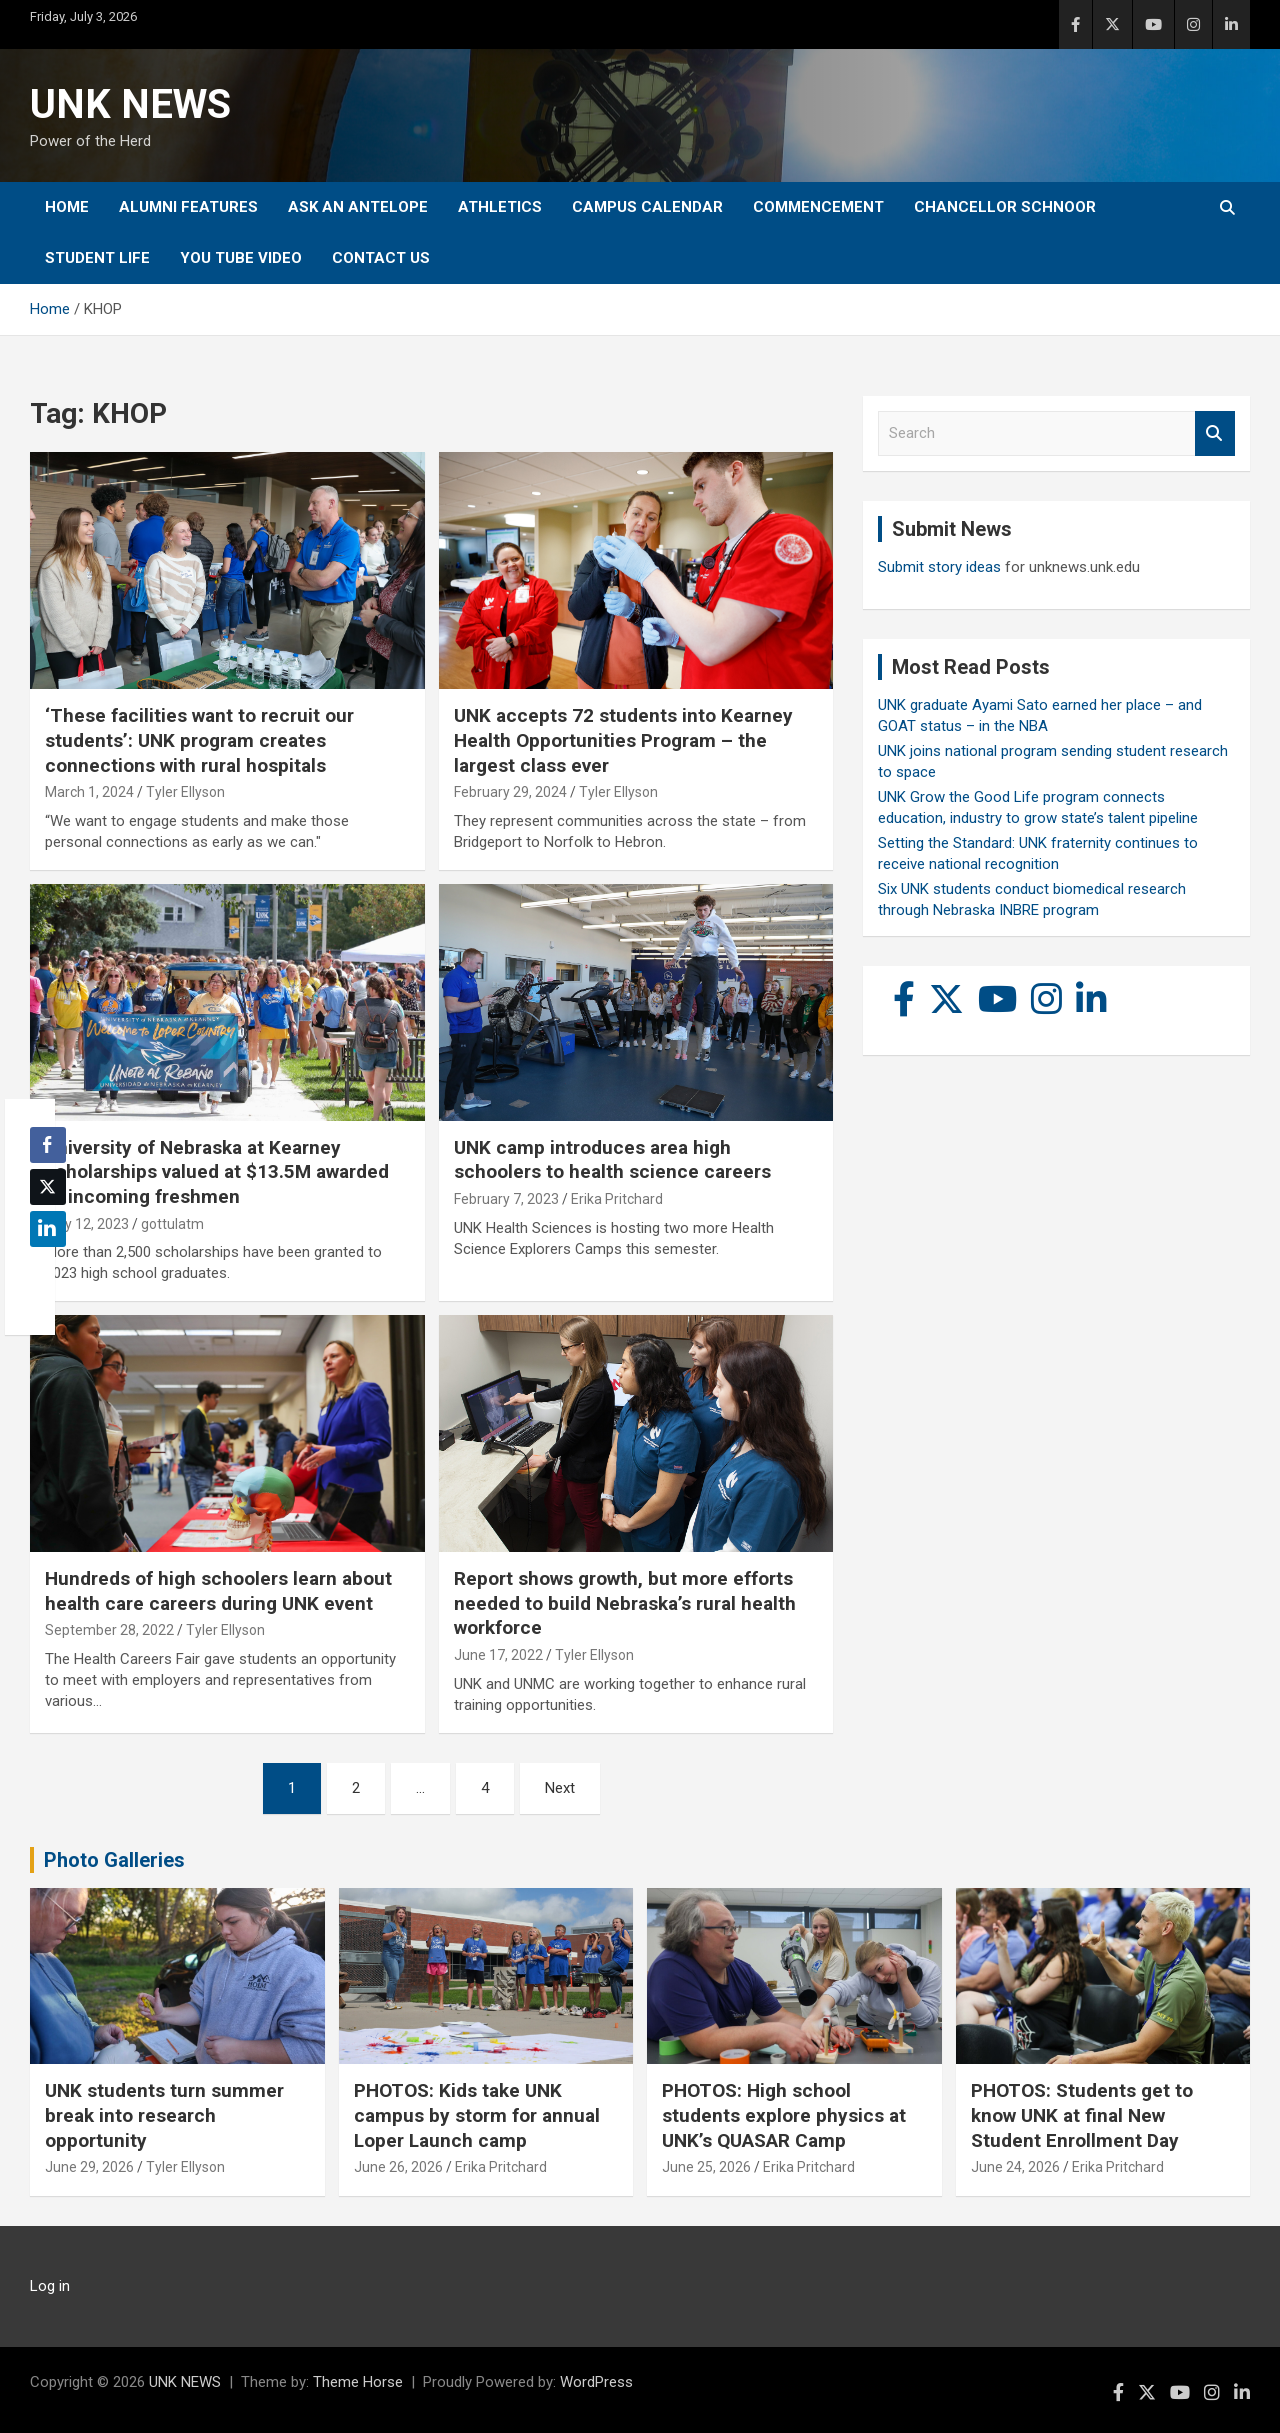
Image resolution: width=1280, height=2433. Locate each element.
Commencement (818, 207)
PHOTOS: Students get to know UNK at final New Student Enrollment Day (1082, 2115)
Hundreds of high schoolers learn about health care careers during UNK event (218, 1591)
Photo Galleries (114, 1860)
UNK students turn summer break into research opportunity (164, 2115)
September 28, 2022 (109, 1630)
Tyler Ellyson (185, 792)
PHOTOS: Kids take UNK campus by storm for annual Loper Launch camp (477, 2115)
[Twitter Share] (48, 1187)
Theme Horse (358, 2382)
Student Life (97, 258)
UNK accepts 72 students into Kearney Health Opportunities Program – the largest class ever (623, 740)
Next (560, 1788)
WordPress (596, 2382)
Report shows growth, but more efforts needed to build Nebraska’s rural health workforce (625, 1603)
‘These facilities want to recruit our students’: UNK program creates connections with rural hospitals (199, 740)
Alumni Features (188, 207)
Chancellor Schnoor (1005, 207)
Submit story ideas (939, 567)
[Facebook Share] (48, 1145)
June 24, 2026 (1015, 2167)
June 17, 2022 (498, 1655)
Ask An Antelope (358, 207)
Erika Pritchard (617, 1199)
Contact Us (381, 258)
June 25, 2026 (706, 2167)
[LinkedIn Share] (48, 1229)
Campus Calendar (647, 207)
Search (1215, 433)
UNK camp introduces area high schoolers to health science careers (612, 1160)
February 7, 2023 (506, 1199)
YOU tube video (241, 258)
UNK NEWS (130, 104)
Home (67, 207)
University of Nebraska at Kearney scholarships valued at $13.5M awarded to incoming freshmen (217, 1172)
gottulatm (172, 1224)
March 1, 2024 (89, 792)
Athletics (500, 207)
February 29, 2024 (510, 792)
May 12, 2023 (87, 1224)
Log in (50, 2286)
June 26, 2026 (398, 2167)
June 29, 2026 (89, 2167)
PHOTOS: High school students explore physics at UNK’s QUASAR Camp (784, 2115)
